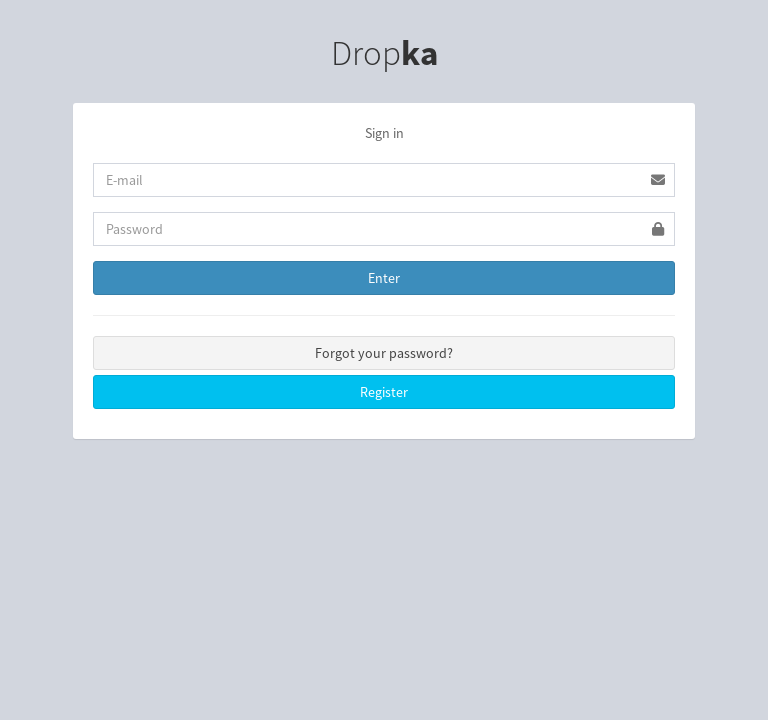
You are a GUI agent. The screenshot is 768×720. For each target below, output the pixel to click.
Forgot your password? (384, 353)
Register (384, 392)
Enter (384, 278)
